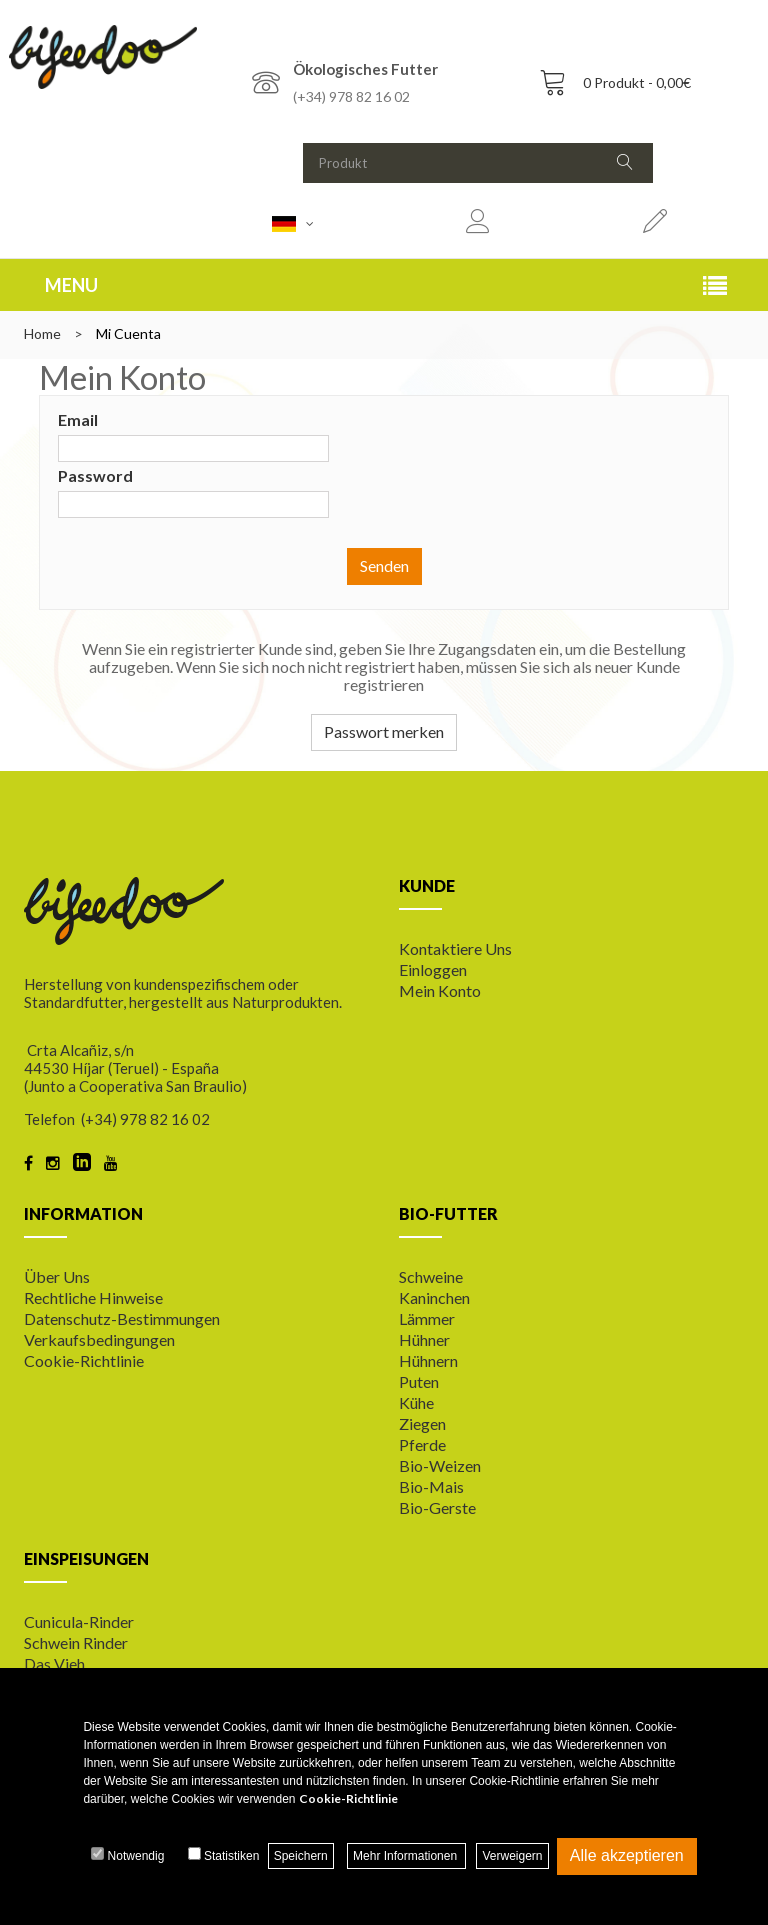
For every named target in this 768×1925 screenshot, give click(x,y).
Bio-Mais (431, 1486)
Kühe (416, 1402)
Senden (384, 565)
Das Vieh (54, 1663)
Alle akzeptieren (627, 1855)
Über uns (57, 1276)
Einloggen (433, 969)
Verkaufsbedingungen (99, 1339)
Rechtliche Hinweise (93, 1297)
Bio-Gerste (437, 1507)
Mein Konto (440, 990)
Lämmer (427, 1318)
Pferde (422, 1444)
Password (95, 475)
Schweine (431, 1276)
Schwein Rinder (76, 1642)
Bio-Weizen (440, 1465)
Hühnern (428, 1360)
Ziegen (422, 1423)
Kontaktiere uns (455, 948)
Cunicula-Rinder (79, 1621)
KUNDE (427, 885)
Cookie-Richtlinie (84, 1360)
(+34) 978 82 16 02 (351, 96)
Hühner (424, 1339)
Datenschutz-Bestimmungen (122, 1318)
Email (78, 419)
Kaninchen (434, 1297)
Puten (419, 1381)
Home (42, 333)
